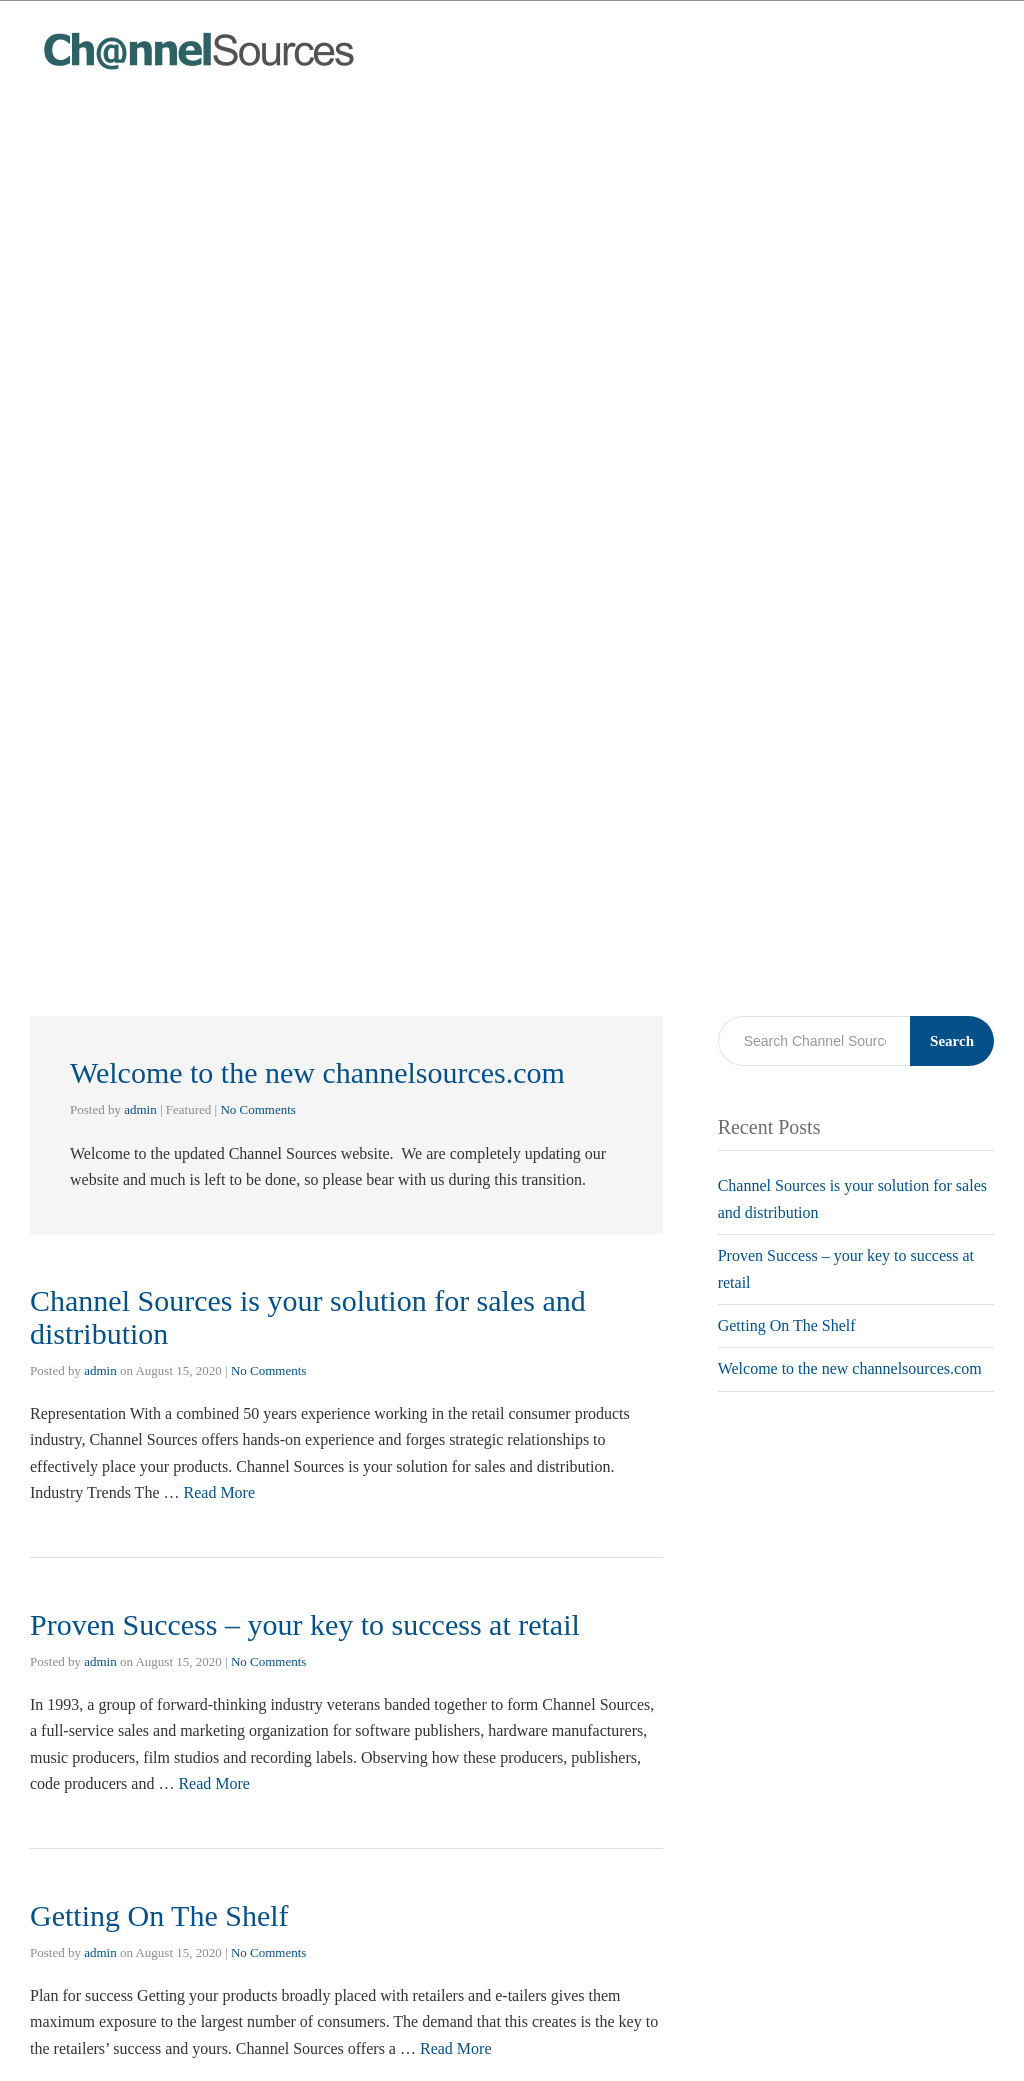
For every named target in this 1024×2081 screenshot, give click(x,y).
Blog (885, 40)
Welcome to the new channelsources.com (317, 1072)
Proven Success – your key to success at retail (305, 1624)
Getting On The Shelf (159, 1915)
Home (820, 40)
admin (140, 1109)
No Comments (257, 1109)
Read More (220, 1492)
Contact (955, 40)
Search (952, 1041)
